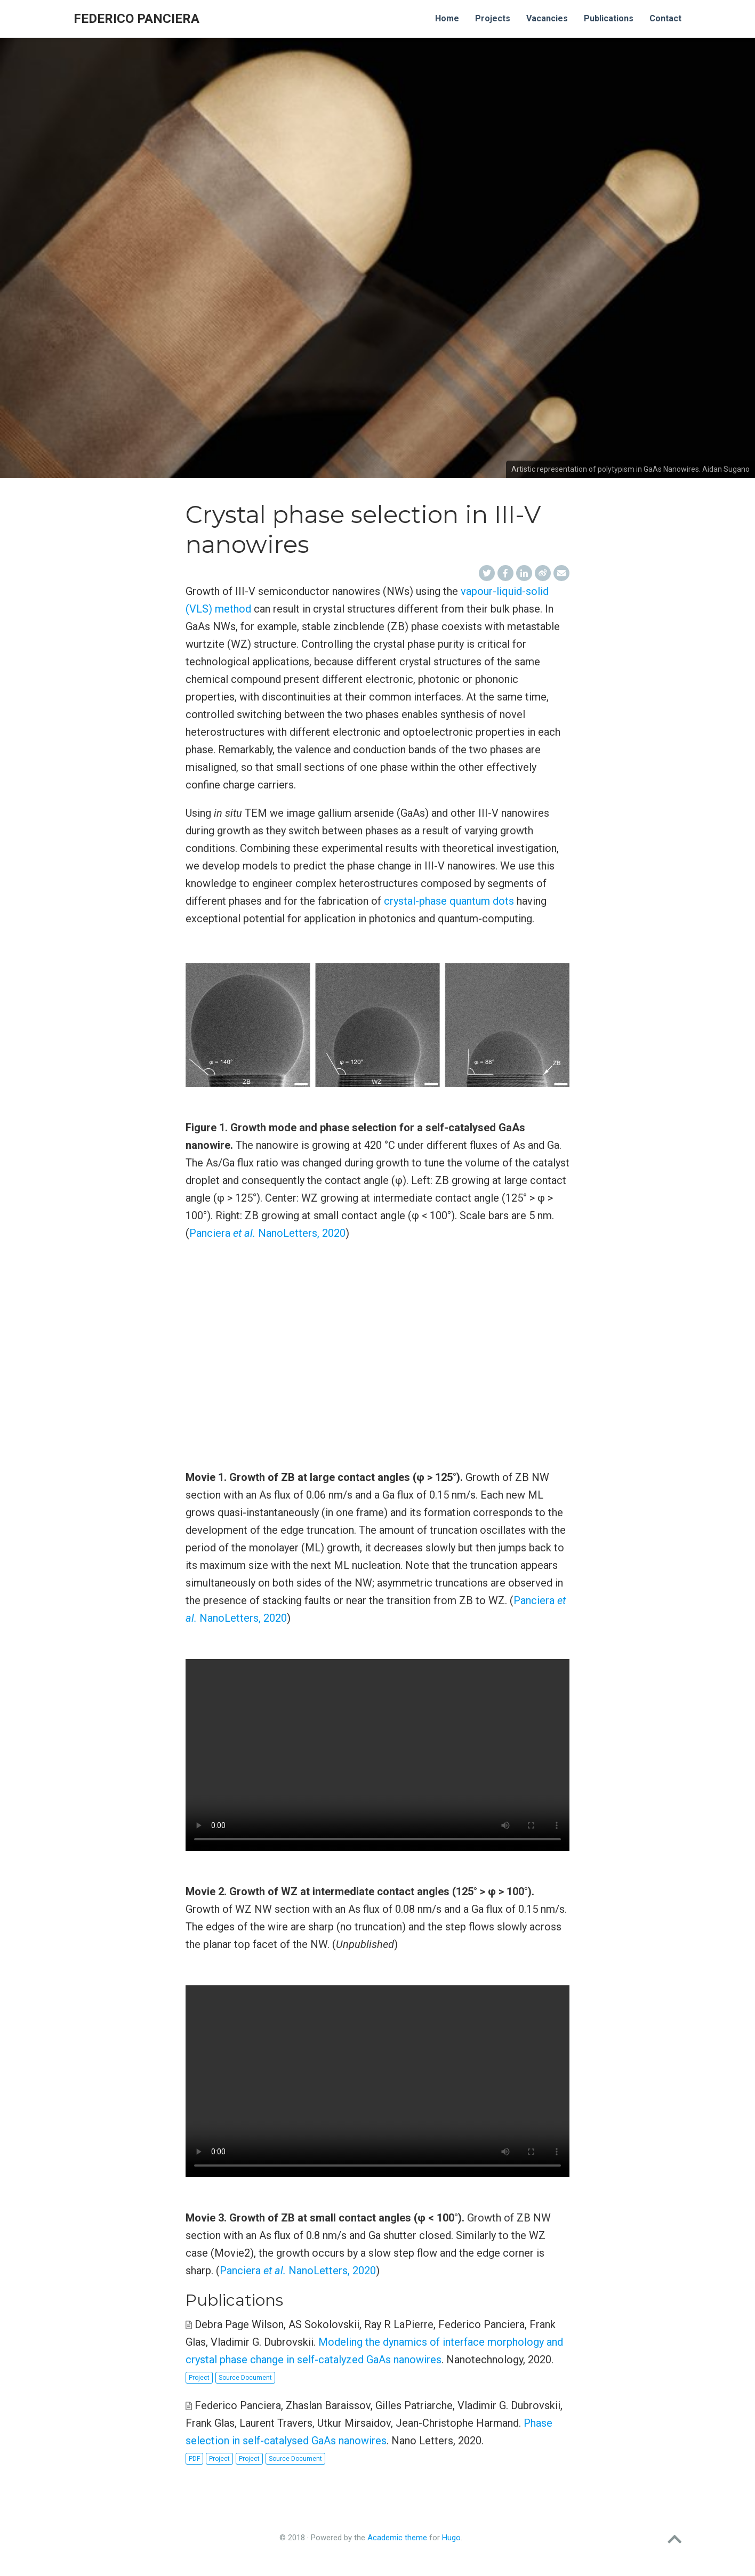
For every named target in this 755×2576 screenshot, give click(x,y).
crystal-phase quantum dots (449, 901)
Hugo (451, 2537)
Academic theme (397, 2537)
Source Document (245, 2377)
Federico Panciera (136, 18)
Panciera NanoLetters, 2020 (267, 1233)
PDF (194, 2458)
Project (199, 2377)
